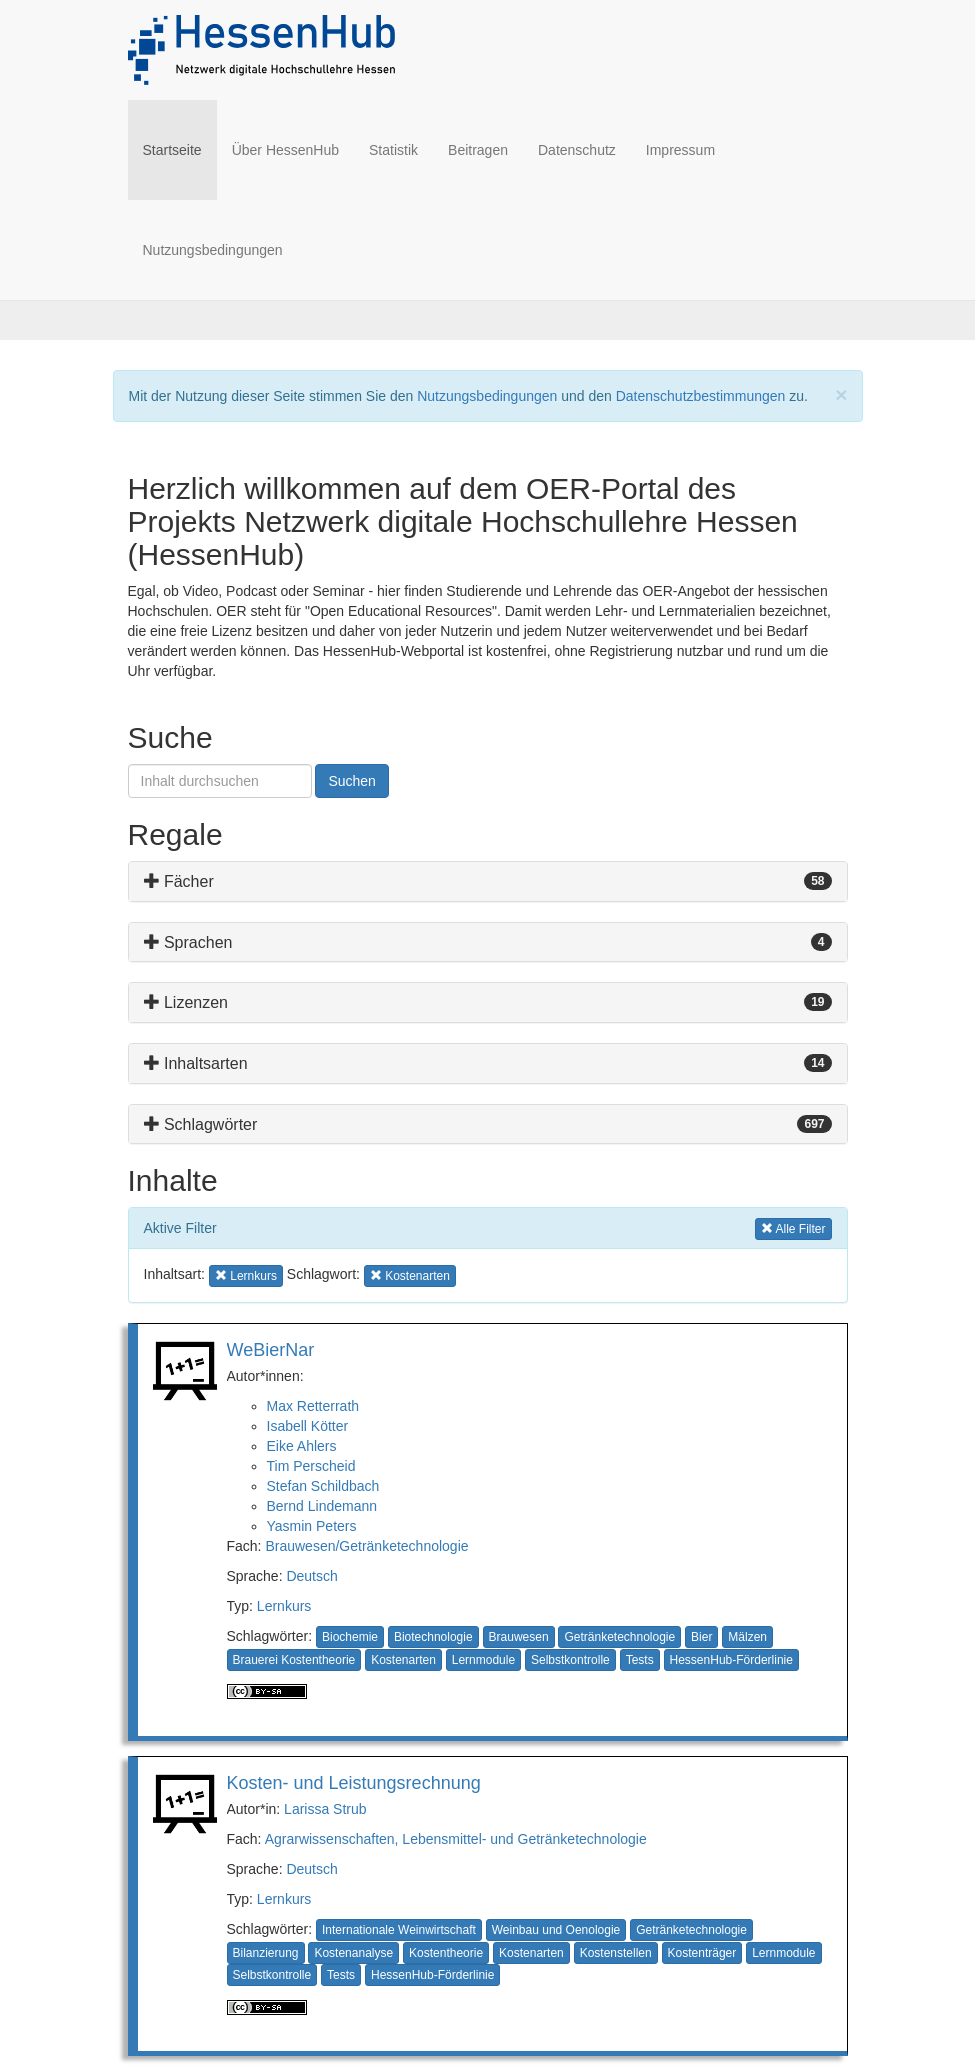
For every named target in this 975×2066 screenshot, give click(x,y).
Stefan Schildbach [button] (323, 1486)
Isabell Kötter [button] (308, 1426)
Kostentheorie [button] (446, 1953)
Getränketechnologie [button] (619, 1637)
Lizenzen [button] (186, 1002)
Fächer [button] (179, 881)
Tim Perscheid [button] (311, 1466)
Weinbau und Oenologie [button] (556, 1930)
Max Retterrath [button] (313, 1406)
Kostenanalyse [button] (353, 1953)
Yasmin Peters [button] (312, 1526)
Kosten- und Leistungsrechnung (354, 1783)
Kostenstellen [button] (616, 1953)
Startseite (180, 148)
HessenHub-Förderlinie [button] (731, 1660)
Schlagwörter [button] (201, 1124)
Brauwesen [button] (519, 1637)
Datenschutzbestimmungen (701, 396)
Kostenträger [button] (702, 1953)
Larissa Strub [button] (325, 1809)
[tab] (488, 881)
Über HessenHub (285, 150)
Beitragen (478, 150)
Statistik (393, 150)
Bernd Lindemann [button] (322, 1506)
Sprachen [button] (188, 942)
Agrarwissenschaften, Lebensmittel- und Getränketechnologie (456, 1839)
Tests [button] (640, 1660)
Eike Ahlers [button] (302, 1446)
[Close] (841, 394)
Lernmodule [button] (483, 1660)
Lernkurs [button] (246, 1274)
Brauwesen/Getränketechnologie (366, 1546)
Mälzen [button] (747, 1637)
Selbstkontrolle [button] (570, 1660)
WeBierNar (271, 1350)
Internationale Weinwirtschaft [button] (399, 1930)
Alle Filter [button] (793, 1227)
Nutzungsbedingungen (213, 250)
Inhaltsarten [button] (196, 1063)
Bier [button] (701, 1637)
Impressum (680, 150)
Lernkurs (284, 1606)
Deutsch (311, 1576)
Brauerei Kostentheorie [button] (294, 1660)
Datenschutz (577, 150)
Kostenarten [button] (410, 1274)
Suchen (351, 781)
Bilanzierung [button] (266, 1953)
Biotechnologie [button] (433, 1637)
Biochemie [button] (350, 1637)
